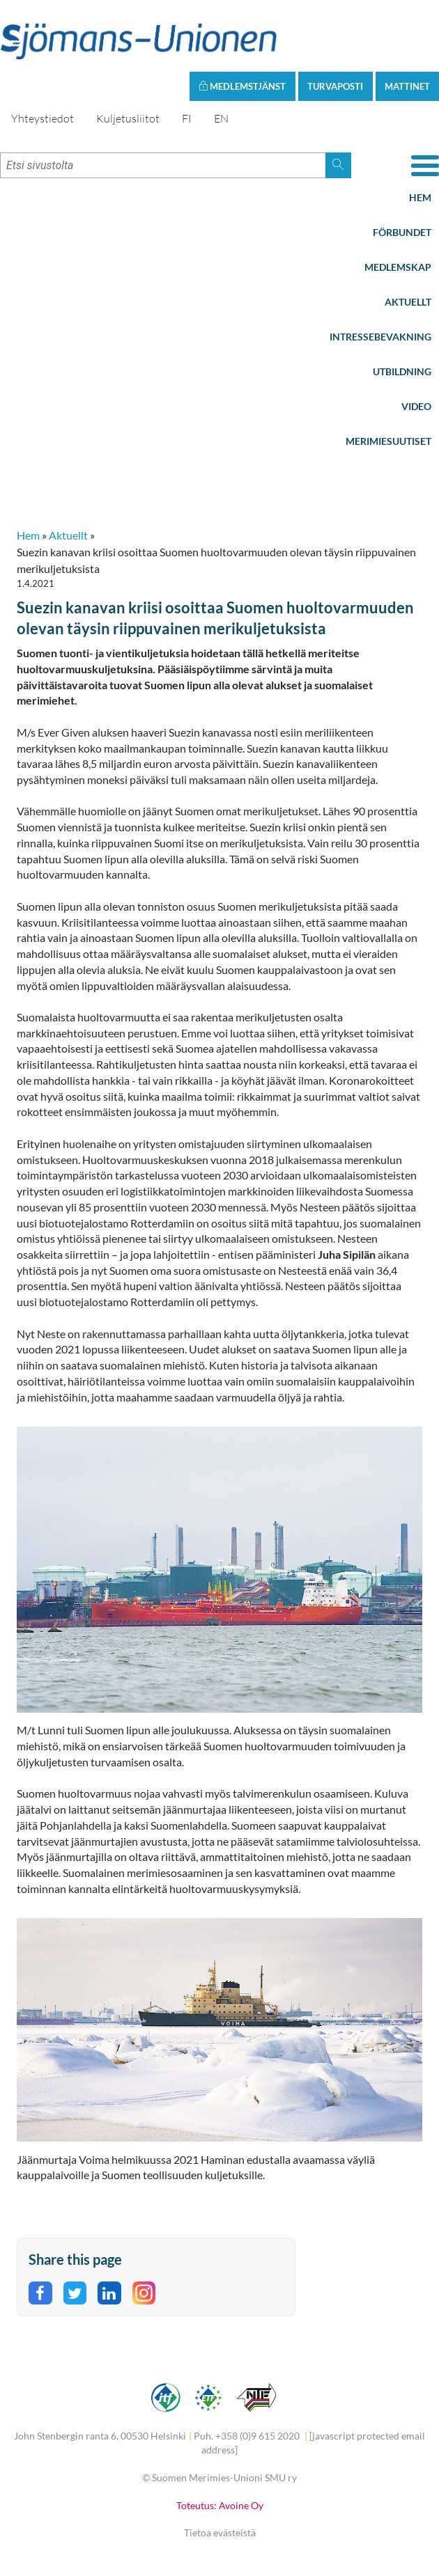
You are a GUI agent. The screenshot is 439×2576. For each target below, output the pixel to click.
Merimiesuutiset (388, 441)
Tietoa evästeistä (220, 2532)
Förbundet (402, 232)
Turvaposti (335, 86)
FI (187, 118)
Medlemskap (397, 267)
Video (416, 406)
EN (221, 118)
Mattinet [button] (407, 86)
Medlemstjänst (242, 86)
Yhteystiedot (42, 118)
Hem (420, 197)
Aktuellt (408, 302)
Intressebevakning (380, 337)
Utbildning (402, 371)
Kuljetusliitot (128, 118)
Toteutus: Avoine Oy (219, 2505)
